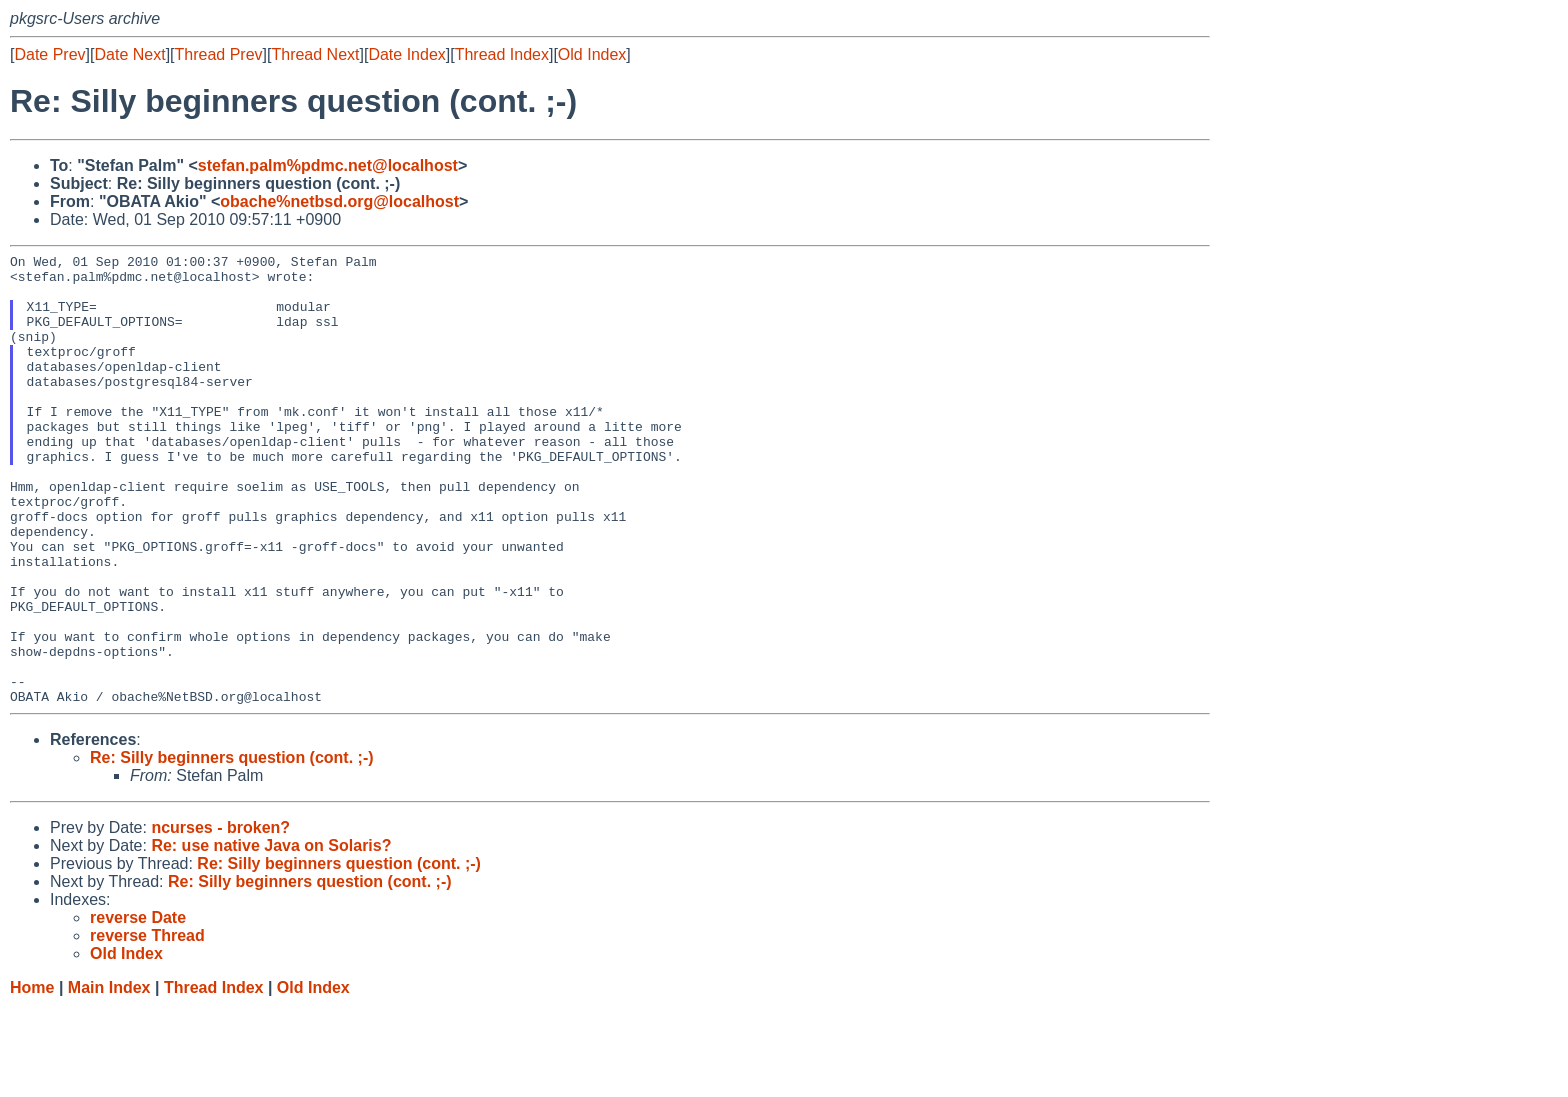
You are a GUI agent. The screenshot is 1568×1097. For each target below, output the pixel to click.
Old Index (592, 54)
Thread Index (502, 54)
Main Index (109, 1077)
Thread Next (315, 54)
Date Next (129, 54)
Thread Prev (219, 54)
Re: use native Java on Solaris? (271, 935)
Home (32, 1077)
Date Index (406, 54)
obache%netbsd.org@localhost (339, 201)
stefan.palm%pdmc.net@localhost (328, 165)
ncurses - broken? (220, 917)
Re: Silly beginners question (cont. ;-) (232, 847)
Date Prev (49, 54)
